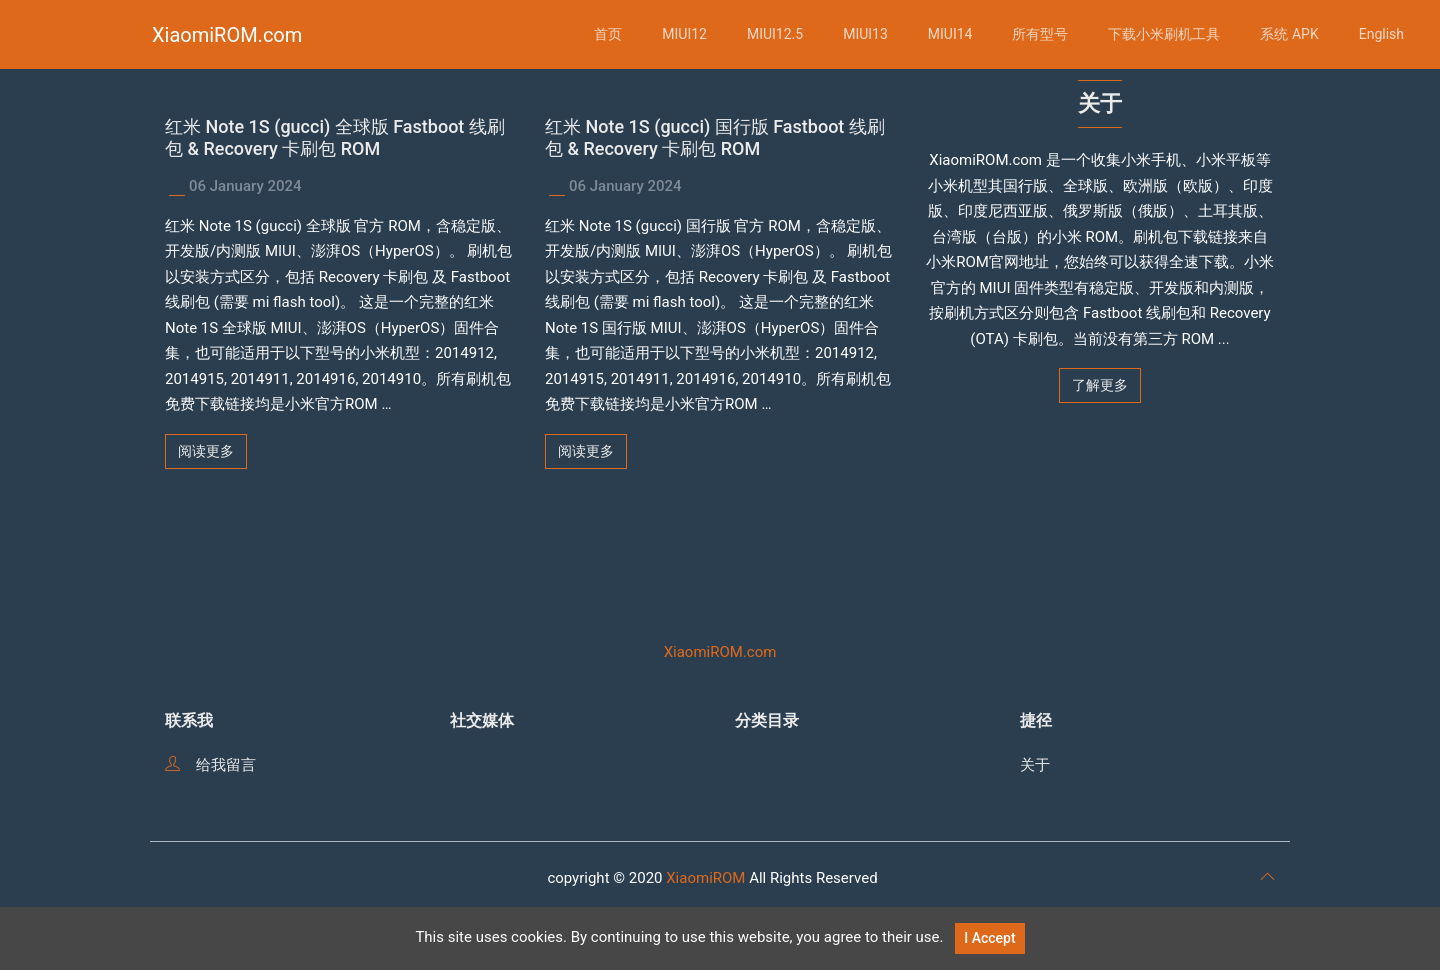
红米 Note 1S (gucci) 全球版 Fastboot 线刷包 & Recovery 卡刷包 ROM (335, 137)
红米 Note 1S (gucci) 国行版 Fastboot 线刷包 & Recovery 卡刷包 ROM (715, 137)
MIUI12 (684, 34)
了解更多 (1100, 385)
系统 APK (1289, 34)
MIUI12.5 (775, 34)
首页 (608, 34)
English (1381, 34)
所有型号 (1040, 34)
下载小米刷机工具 (1164, 34)
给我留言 (210, 765)
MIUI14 (950, 34)
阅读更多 (206, 451)
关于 (1035, 765)
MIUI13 (865, 34)
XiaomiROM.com (227, 35)
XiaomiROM (705, 878)
